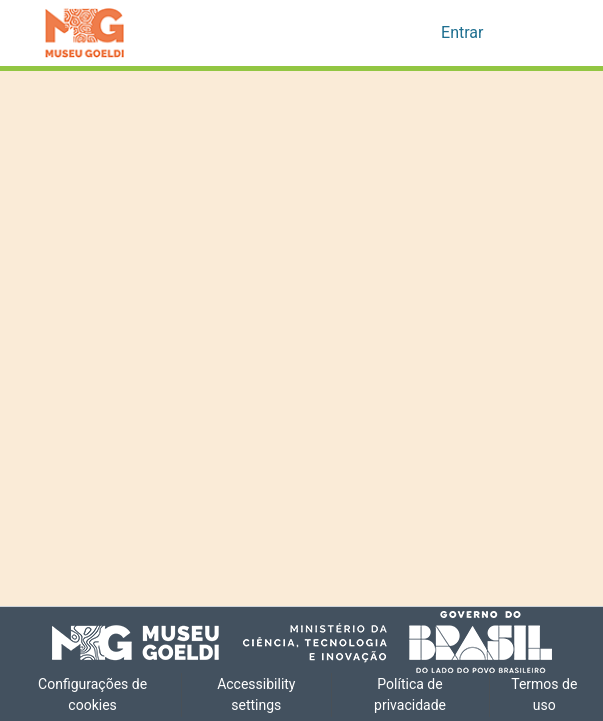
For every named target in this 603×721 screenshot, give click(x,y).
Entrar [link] (463, 33)
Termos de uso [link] (544, 695)
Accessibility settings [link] (256, 695)
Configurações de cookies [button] (93, 695)
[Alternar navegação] (532, 33)
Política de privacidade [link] (410, 695)
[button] (84, 33)
